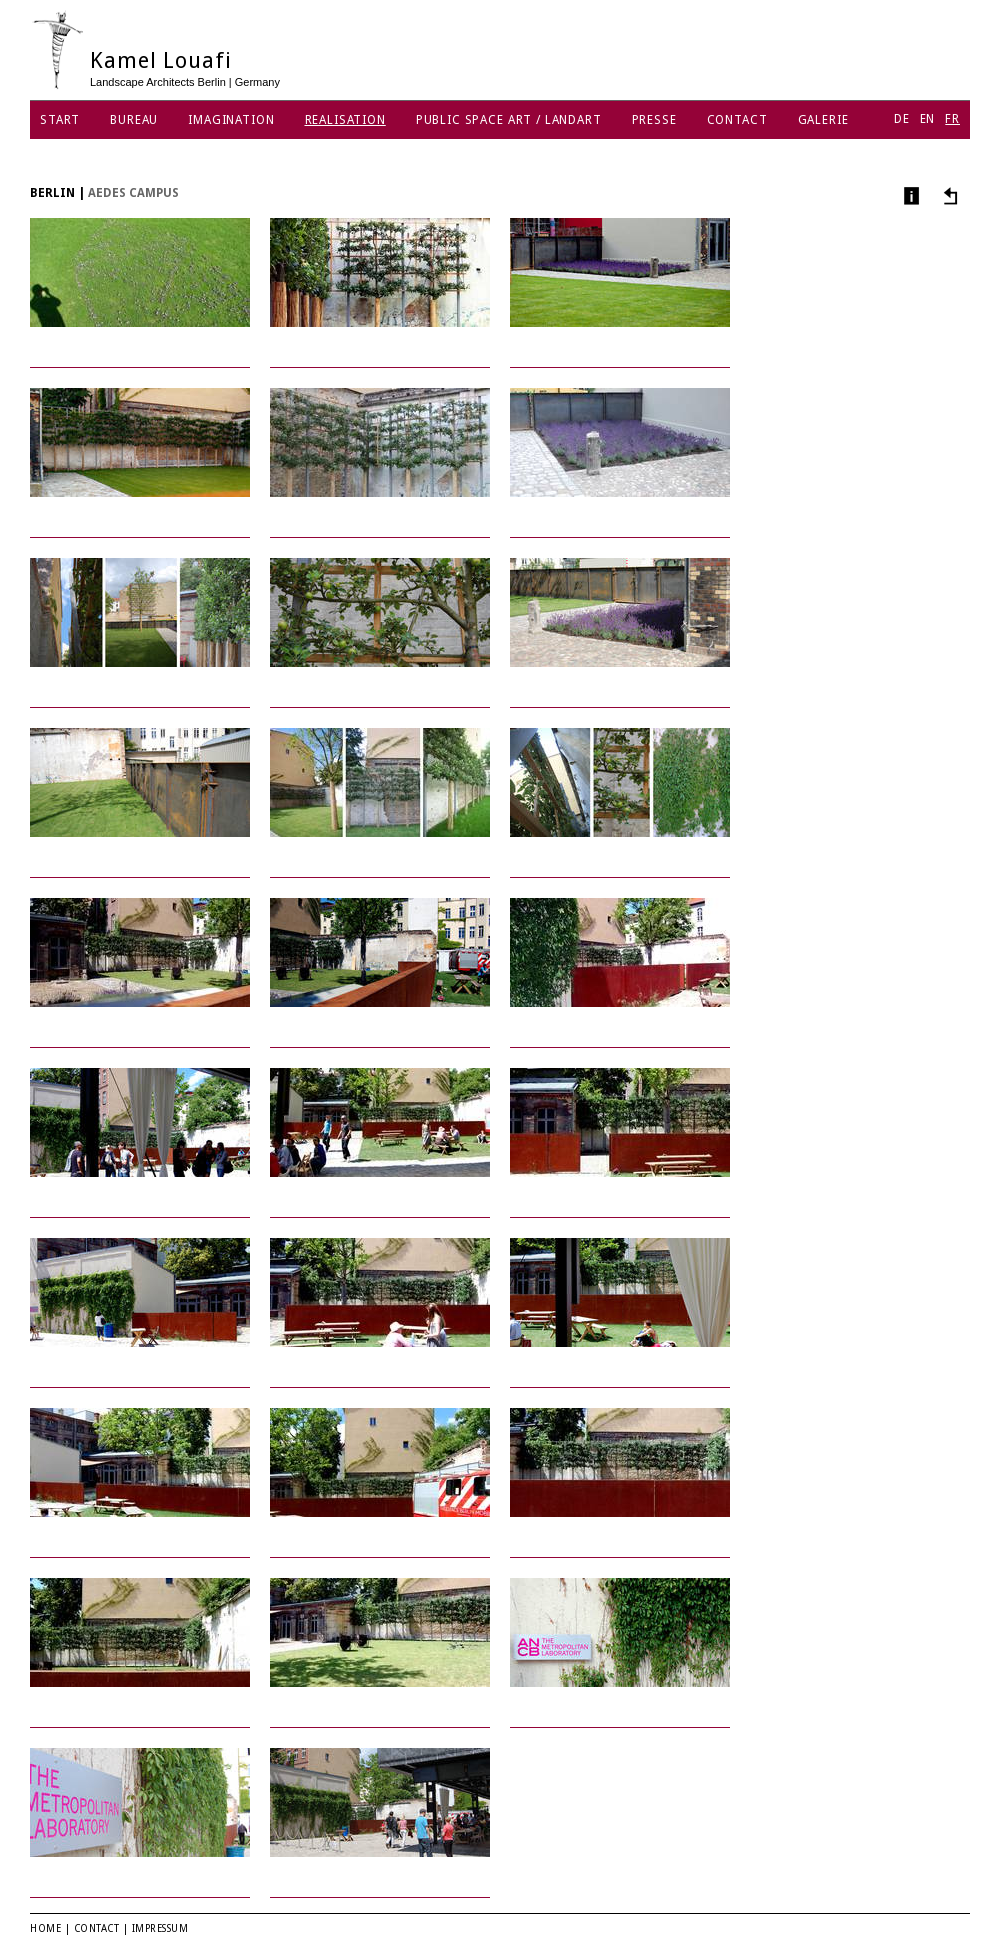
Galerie (823, 120)
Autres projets (947, 195)
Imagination (231, 120)
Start (60, 120)
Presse (654, 120)
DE (902, 119)
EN (928, 119)
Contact (737, 120)
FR (952, 119)
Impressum (160, 1928)
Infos (909, 195)
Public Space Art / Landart (509, 120)
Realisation (345, 120)
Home (45, 1928)
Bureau (134, 120)
